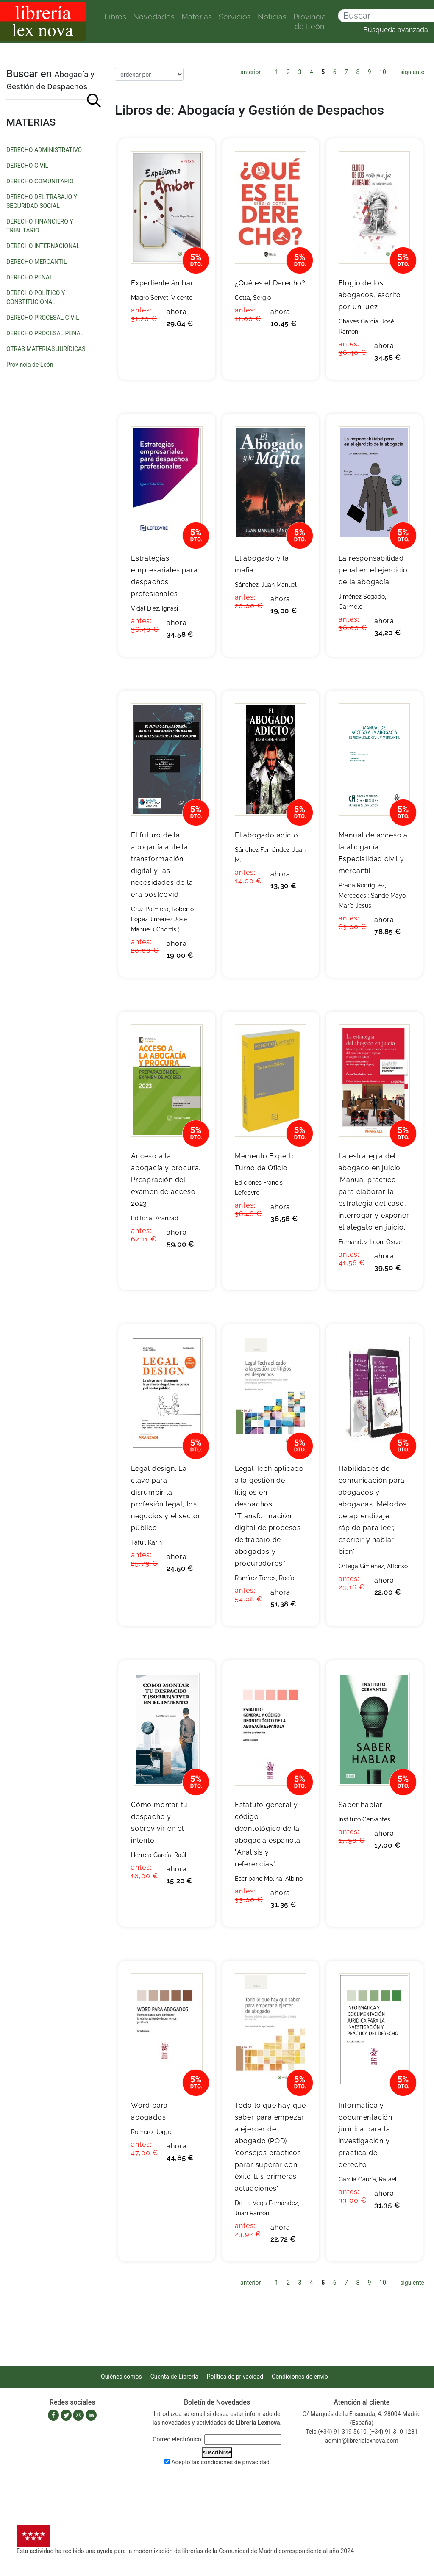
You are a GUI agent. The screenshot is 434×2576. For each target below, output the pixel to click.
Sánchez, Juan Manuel (266, 584)
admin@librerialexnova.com (361, 2440)
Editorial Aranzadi (155, 1218)
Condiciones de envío (300, 2376)
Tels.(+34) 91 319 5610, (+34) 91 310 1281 (362, 2431)
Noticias (272, 16)
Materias (196, 16)
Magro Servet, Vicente (161, 297)
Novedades (154, 16)
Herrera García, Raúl (158, 1855)
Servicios (235, 16)
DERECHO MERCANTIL (36, 261)
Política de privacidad (235, 2376)
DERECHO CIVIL (27, 165)
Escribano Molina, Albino (269, 1878)
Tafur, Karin (146, 1542)
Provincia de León (309, 21)
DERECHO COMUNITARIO (40, 181)
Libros (115, 16)
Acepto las (220, 2462)
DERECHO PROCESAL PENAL (44, 333)
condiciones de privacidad (235, 2462)
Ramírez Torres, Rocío (264, 1578)
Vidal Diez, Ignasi (154, 608)
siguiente (412, 72)
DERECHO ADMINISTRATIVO (44, 149)
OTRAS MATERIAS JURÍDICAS (46, 348)
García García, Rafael (368, 2179)
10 (382, 72)
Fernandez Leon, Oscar (371, 1241)
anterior (250, 72)
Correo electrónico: (178, 2439)
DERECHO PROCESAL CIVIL (42, 317)
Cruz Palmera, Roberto (162, 909)
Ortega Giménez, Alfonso (373, 1566)
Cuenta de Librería (174, 2376)
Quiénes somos (121, 2376)
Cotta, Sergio (253, 297)
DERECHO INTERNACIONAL (43, 246)
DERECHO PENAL (29, 277)
